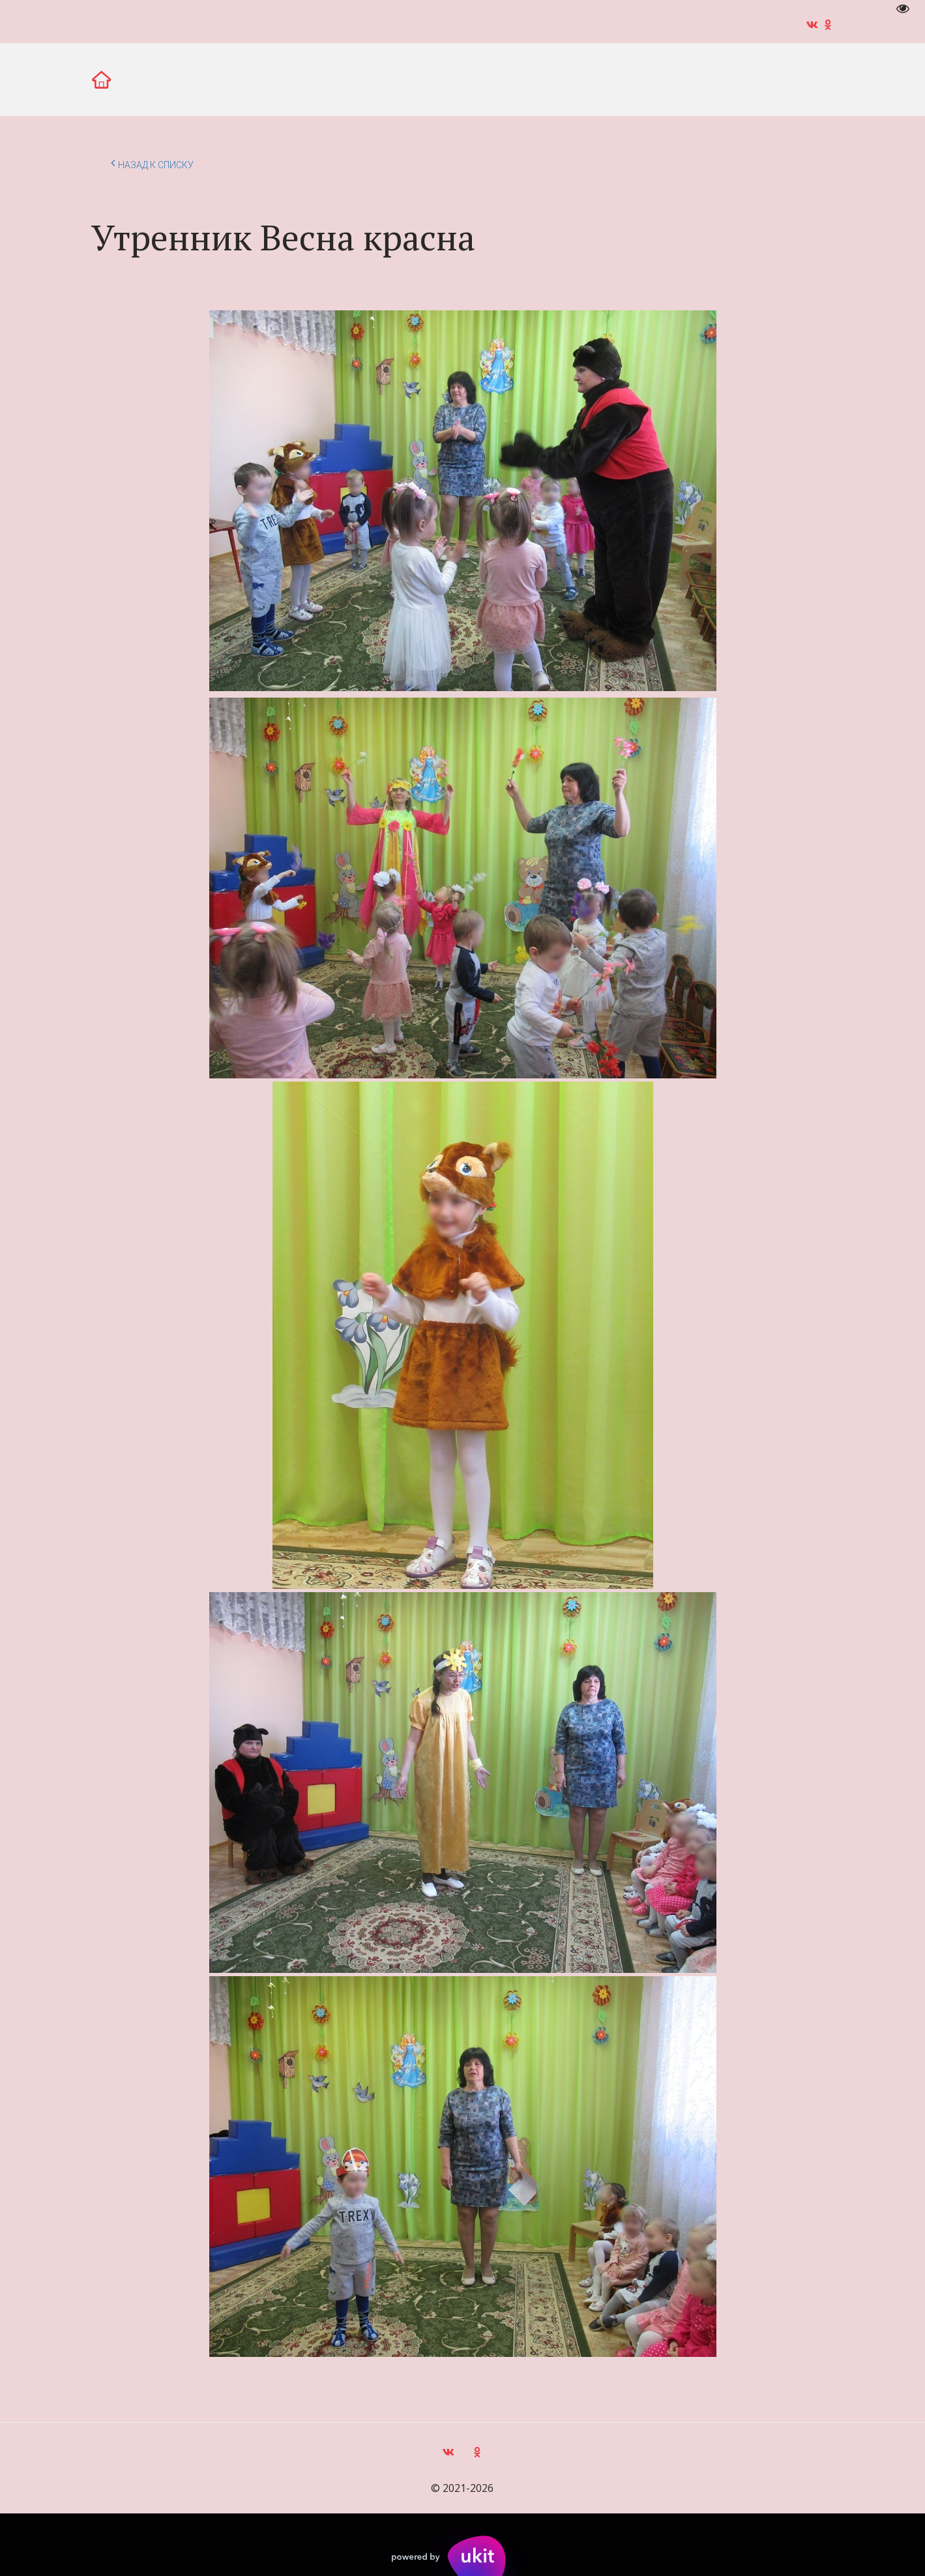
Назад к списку (152, 163)
